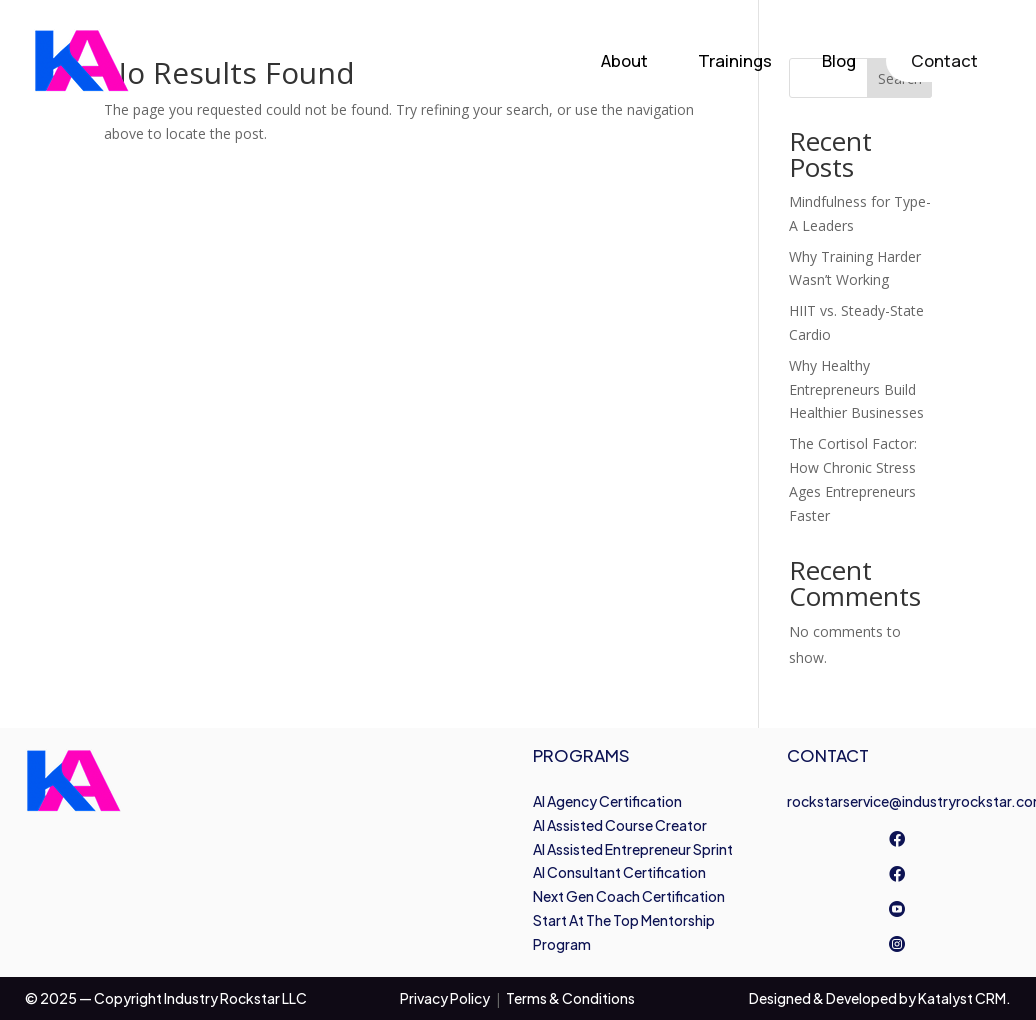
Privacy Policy (445, 998)
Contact (944, 60)
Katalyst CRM (962, 998)
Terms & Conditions (570, 998)
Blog (839, 60)
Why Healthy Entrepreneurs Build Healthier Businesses (856, 389)
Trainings (735, 60)
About (624, 60)
